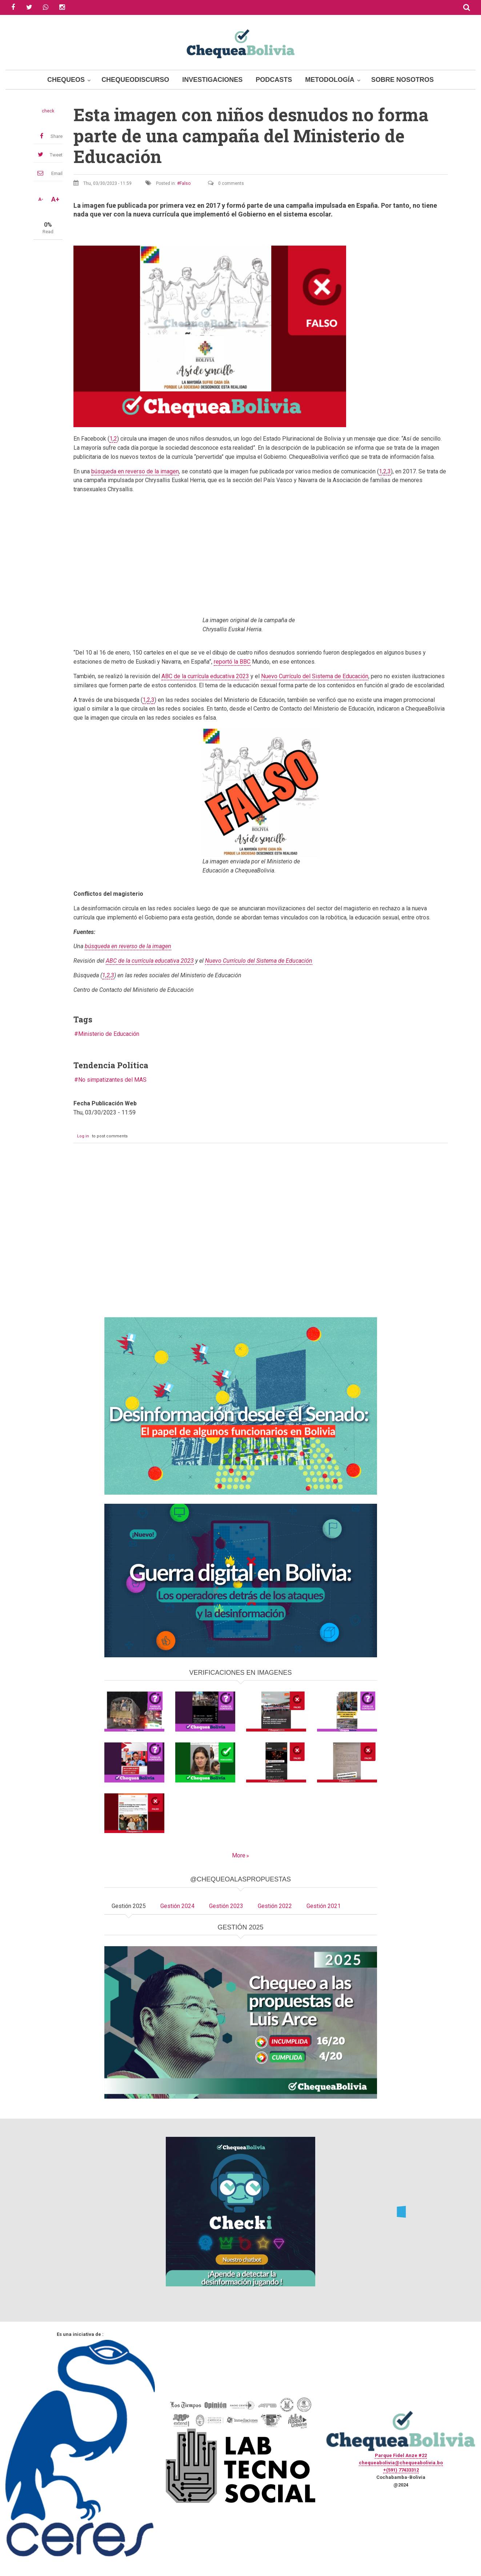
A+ (55, 199)
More (238, 1855)
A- (40, 199)
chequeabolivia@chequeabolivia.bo (401, 2462)
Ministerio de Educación (108, 1033)
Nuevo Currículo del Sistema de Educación (314, 676)
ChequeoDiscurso (135, 79)
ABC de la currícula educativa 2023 (205, 676)
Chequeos (66, 79)
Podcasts (274, 79)
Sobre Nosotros (402, 79)
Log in (83, 1136)
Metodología (329, 79)
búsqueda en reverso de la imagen (135, 471)
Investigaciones (212, 79)
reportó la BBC (232, 661)
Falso (185, 183)
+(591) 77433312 (401, 2470)
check (48, 111)
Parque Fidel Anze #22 (401, 2455)
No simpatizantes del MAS (112, 1079)
